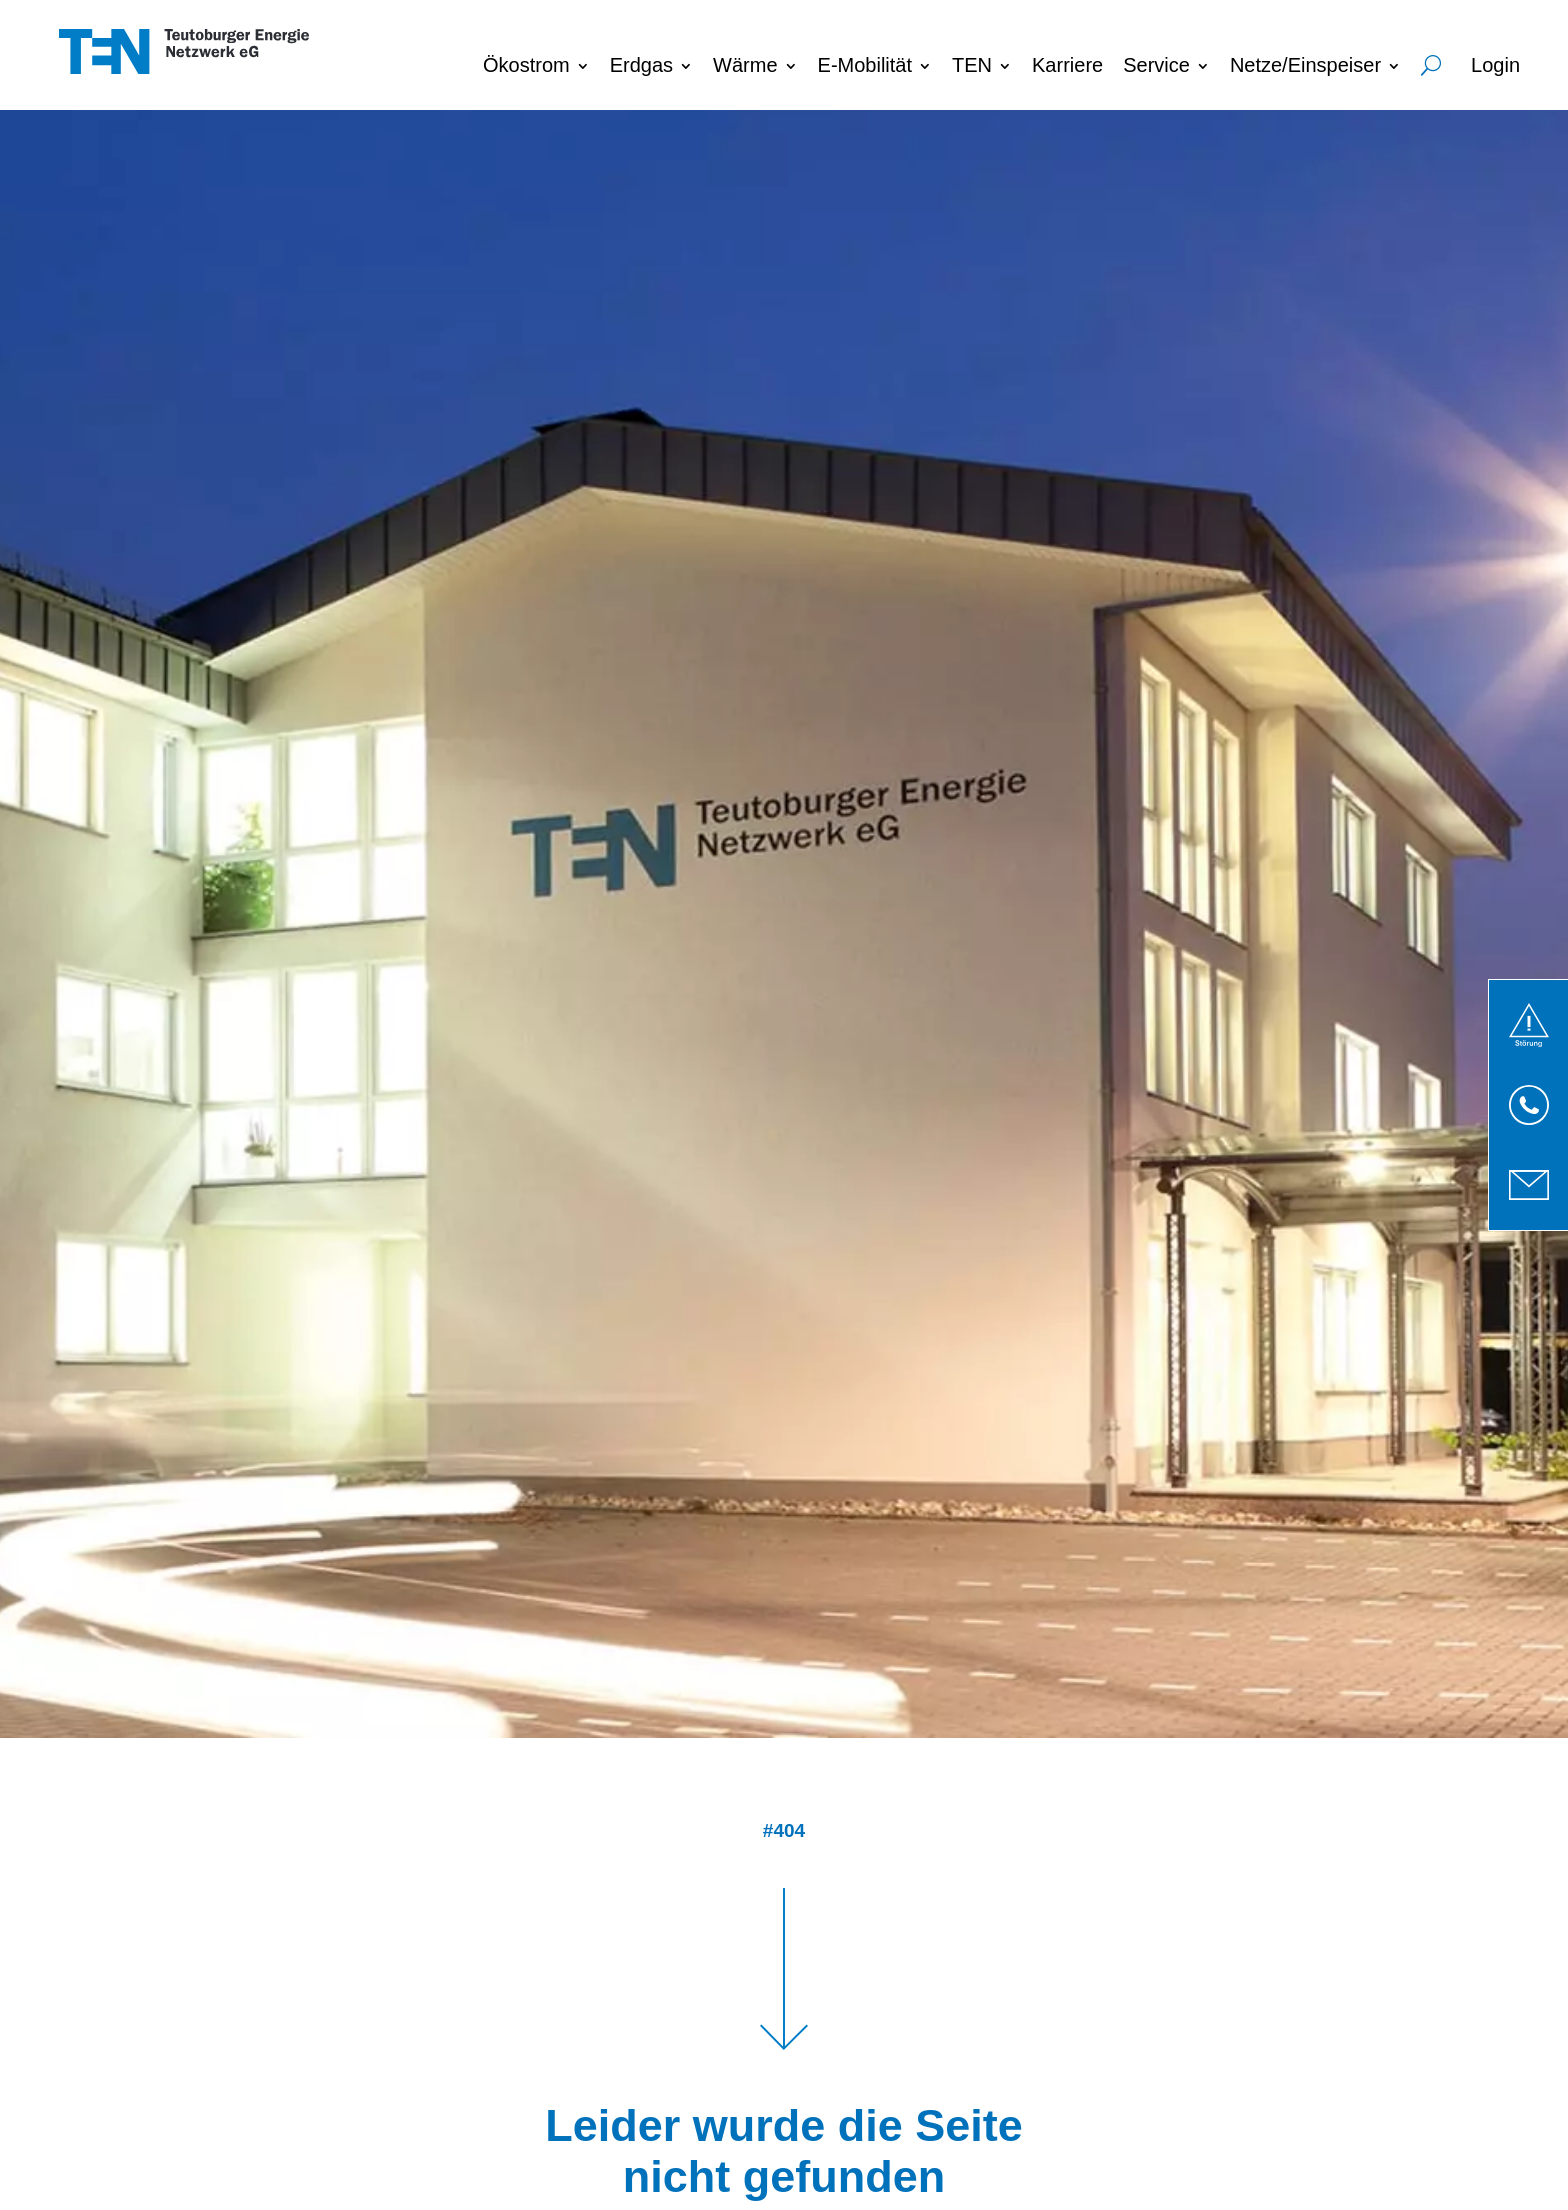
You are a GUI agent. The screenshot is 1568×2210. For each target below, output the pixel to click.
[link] (1529, 1025)
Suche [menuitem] (1431, 61)
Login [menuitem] (1495, 65)
